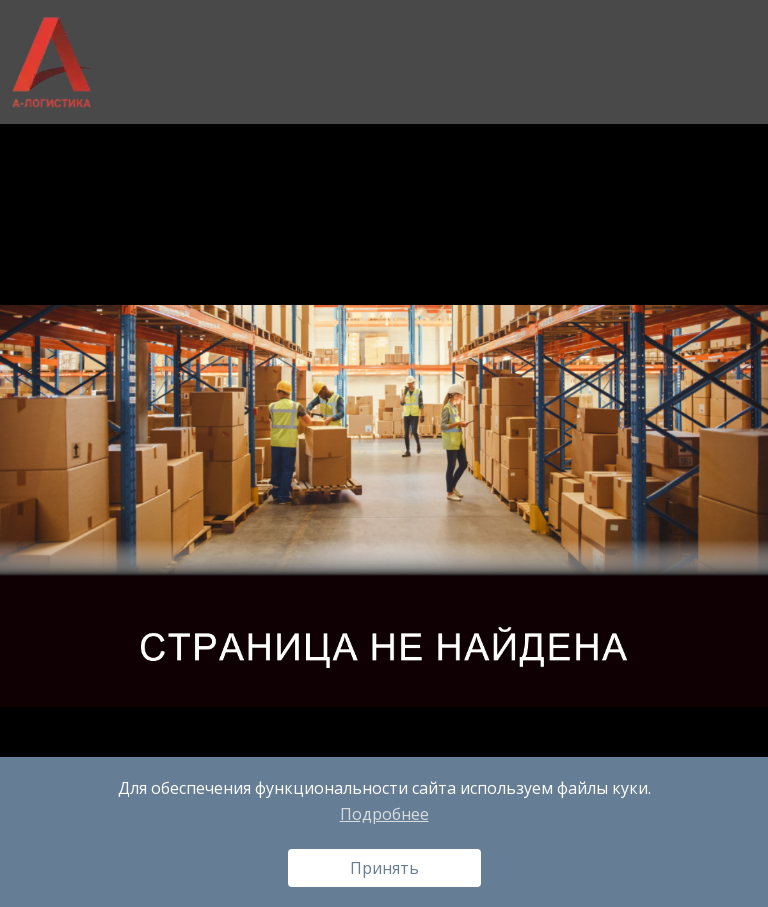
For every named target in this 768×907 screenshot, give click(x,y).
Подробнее (384, 814)
